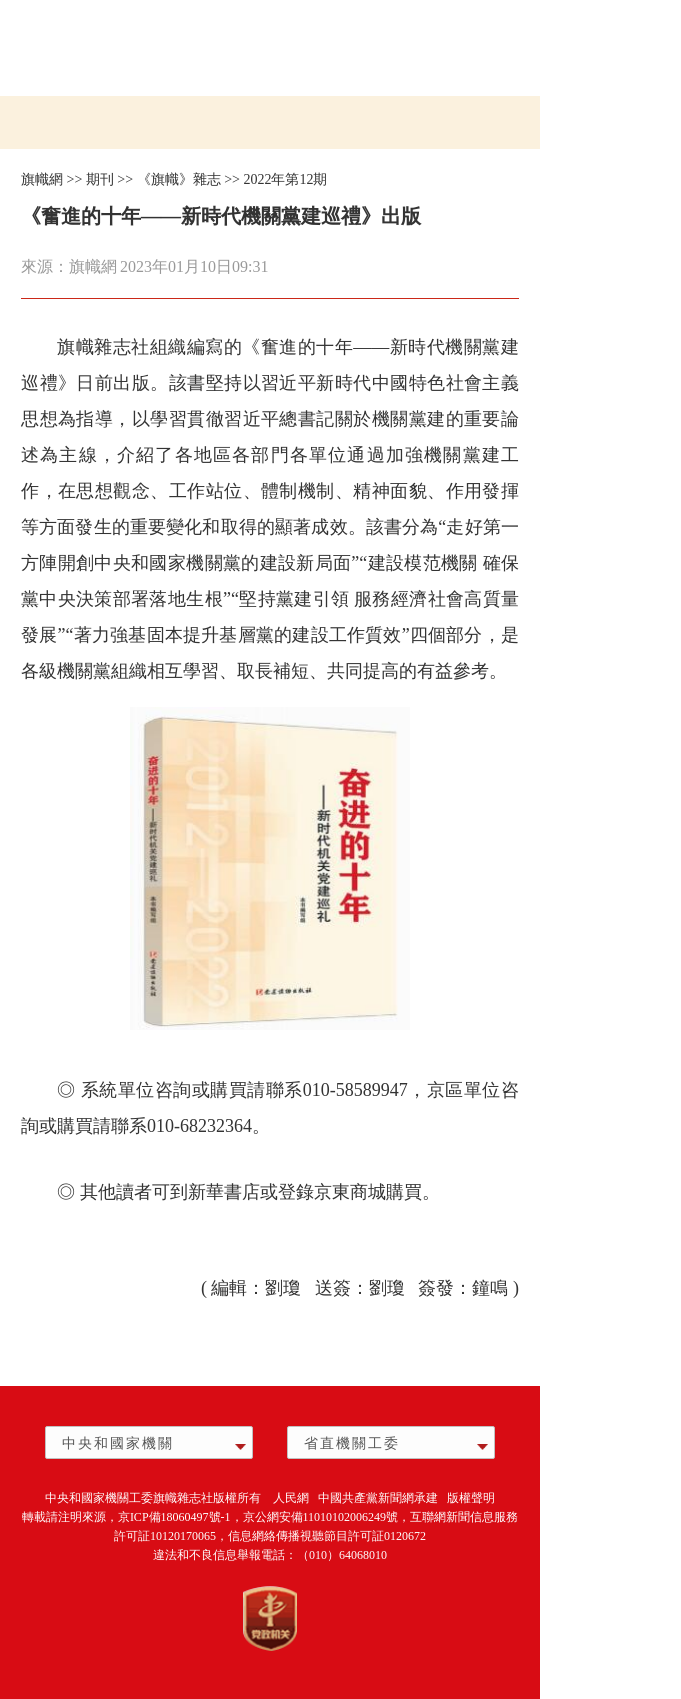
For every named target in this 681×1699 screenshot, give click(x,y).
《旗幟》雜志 (179, 179)
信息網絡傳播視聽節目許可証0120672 (327, 1536)
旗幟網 (42, 179)
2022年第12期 (285, 179)
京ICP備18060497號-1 (174, 1517)
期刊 (100, 179)
